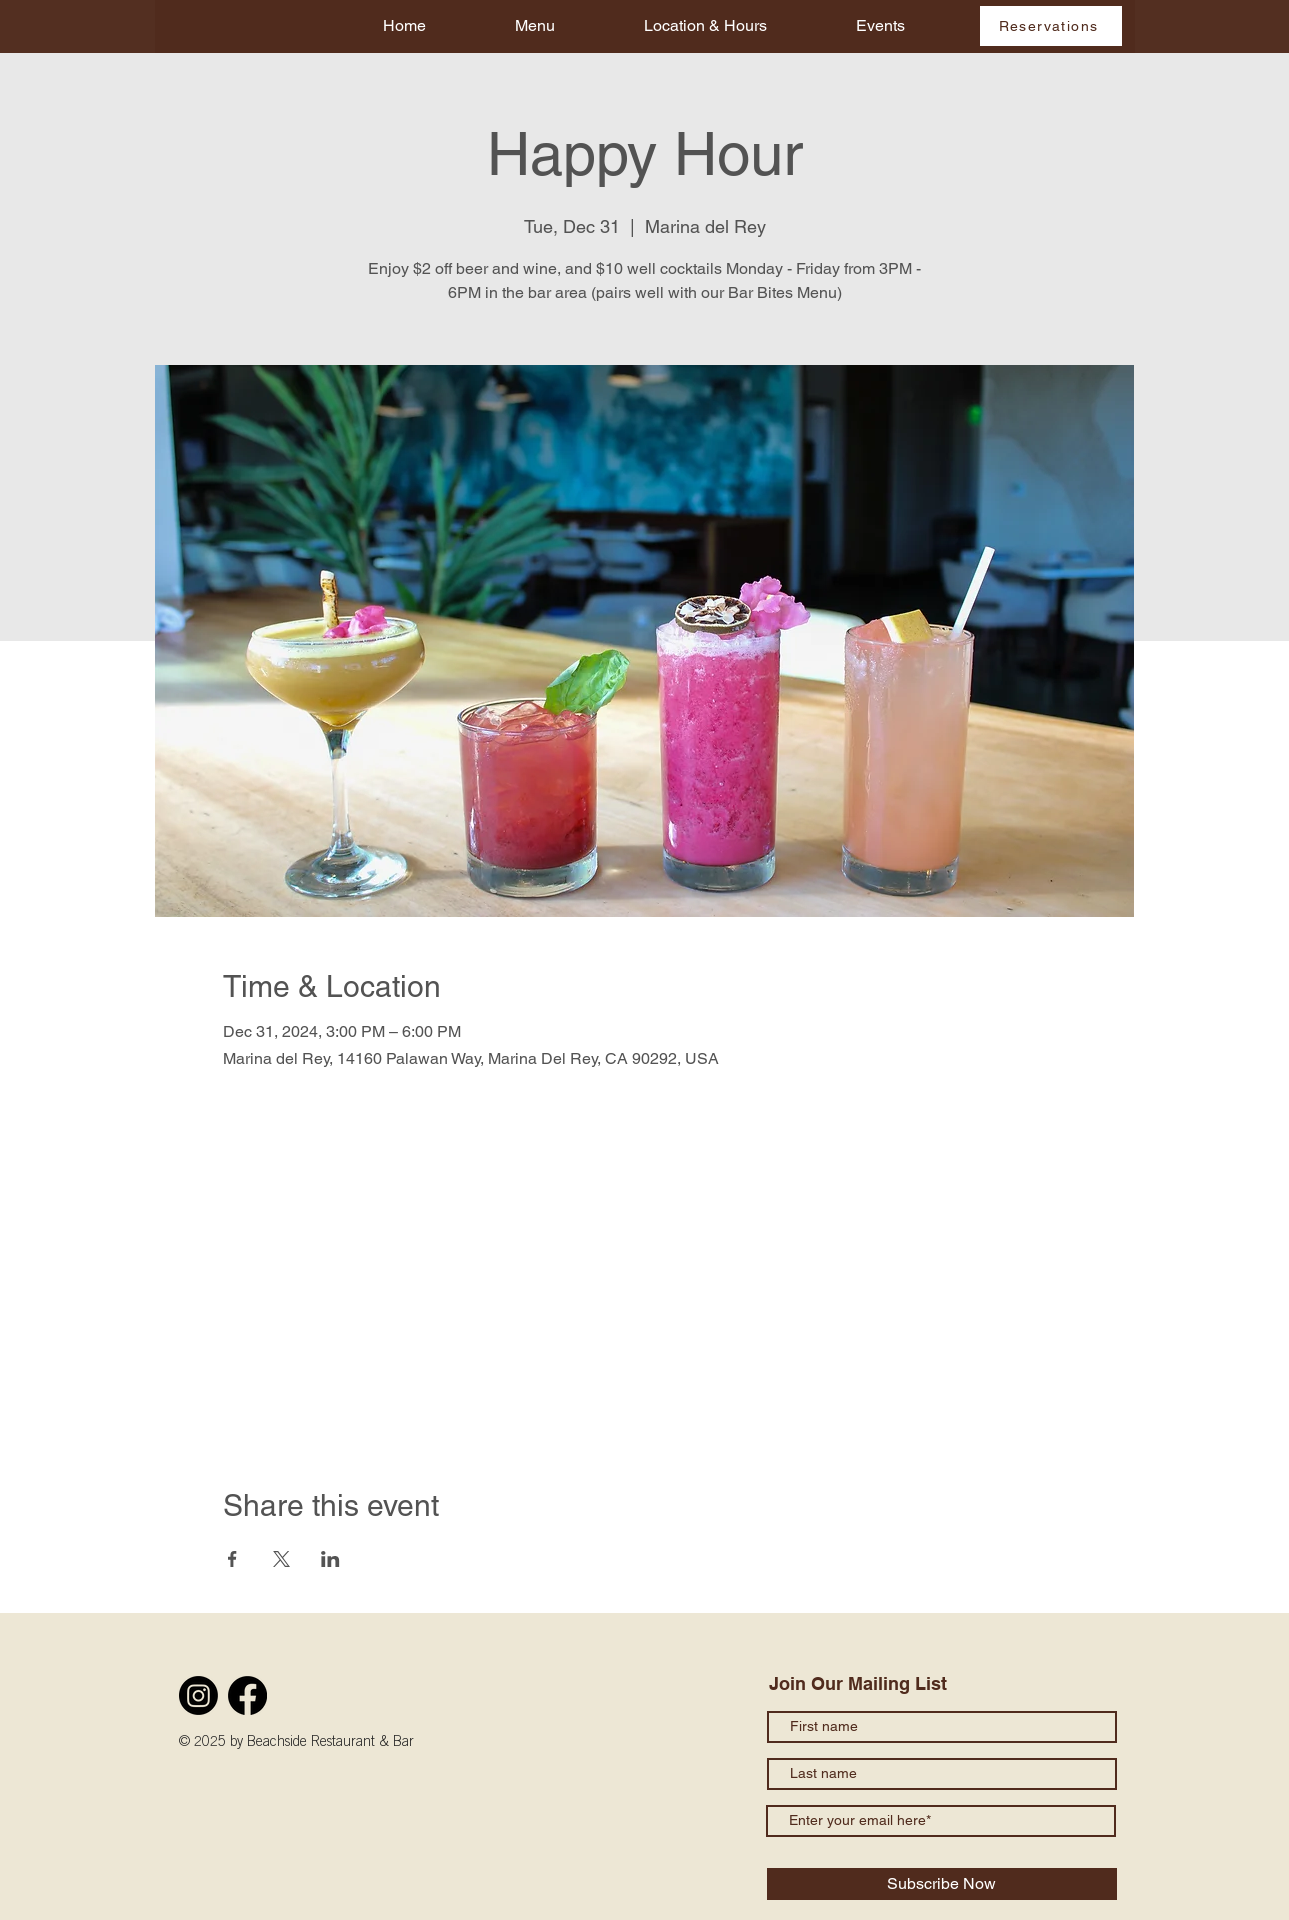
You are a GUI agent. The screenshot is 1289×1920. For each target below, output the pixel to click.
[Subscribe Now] (942, 1884)
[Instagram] (198, 1695)
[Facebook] (247, 1695)
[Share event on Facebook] (232, 1559)
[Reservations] (1051, 26)
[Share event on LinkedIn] (330, 1559)
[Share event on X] (281, 1559)
